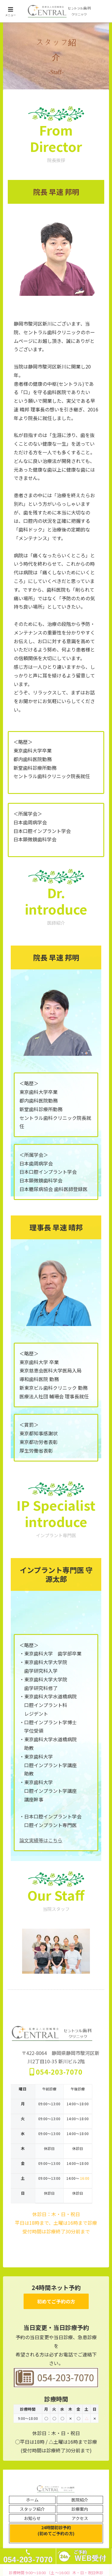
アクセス (80, 2518)
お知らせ (32, 2518)
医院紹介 (79, 2500)
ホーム (32, 2500)
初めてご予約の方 (56, 2301)
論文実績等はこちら (40, 1840)
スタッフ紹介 (32, 2509)
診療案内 (79, 2509)
